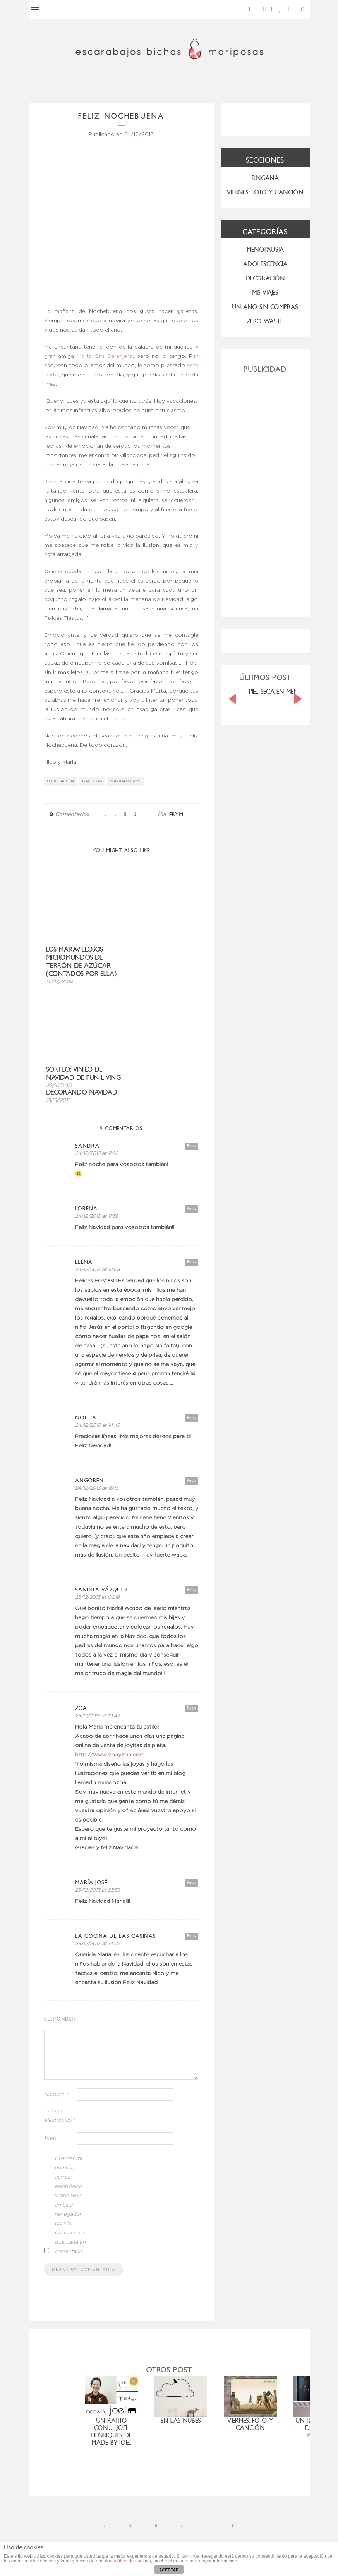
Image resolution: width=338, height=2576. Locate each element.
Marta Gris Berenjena (105, 356)
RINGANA (265, 178)
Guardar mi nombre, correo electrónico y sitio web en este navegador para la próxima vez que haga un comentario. (70, 2205)
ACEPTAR (169, 2569)
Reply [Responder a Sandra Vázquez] (191, 1589)
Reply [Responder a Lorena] (191, 1208)
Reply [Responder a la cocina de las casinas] (191, 1935)
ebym (176, 814)
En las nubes (181, 2420)
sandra (87, 1146)
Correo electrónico (59, 2115)
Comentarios (69, 814)
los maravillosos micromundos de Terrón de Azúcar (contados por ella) (81, 961)
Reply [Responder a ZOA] (191, 1708)
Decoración (265, 278)
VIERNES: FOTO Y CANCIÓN (265, 192)
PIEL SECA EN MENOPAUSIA (286, 691)
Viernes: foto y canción (250, 2424)
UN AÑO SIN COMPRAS (265, 307)
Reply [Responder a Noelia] (191, 1417)
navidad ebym (125, 781)
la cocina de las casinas (115, 1936)
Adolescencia (265, 264)
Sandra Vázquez (101, 1589)
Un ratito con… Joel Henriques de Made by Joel (111, 2431)
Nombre (56, 2095)
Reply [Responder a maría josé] (191, 1882)
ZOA (81, 1708)
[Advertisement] (265, 492)
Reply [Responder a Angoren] (191, 1480)
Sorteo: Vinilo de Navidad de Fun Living (83, 1073)
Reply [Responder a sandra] (191, 1145)
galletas (92, 781)
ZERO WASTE (265, 321)
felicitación (60, 781)
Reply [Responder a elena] (191, 1262)
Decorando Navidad (81, 1092)
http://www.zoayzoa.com (109, 1755)
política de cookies (132, 2561)
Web (50, 2138)
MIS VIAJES (265, 292)
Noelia (85, 1417)
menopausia (265, 249)
